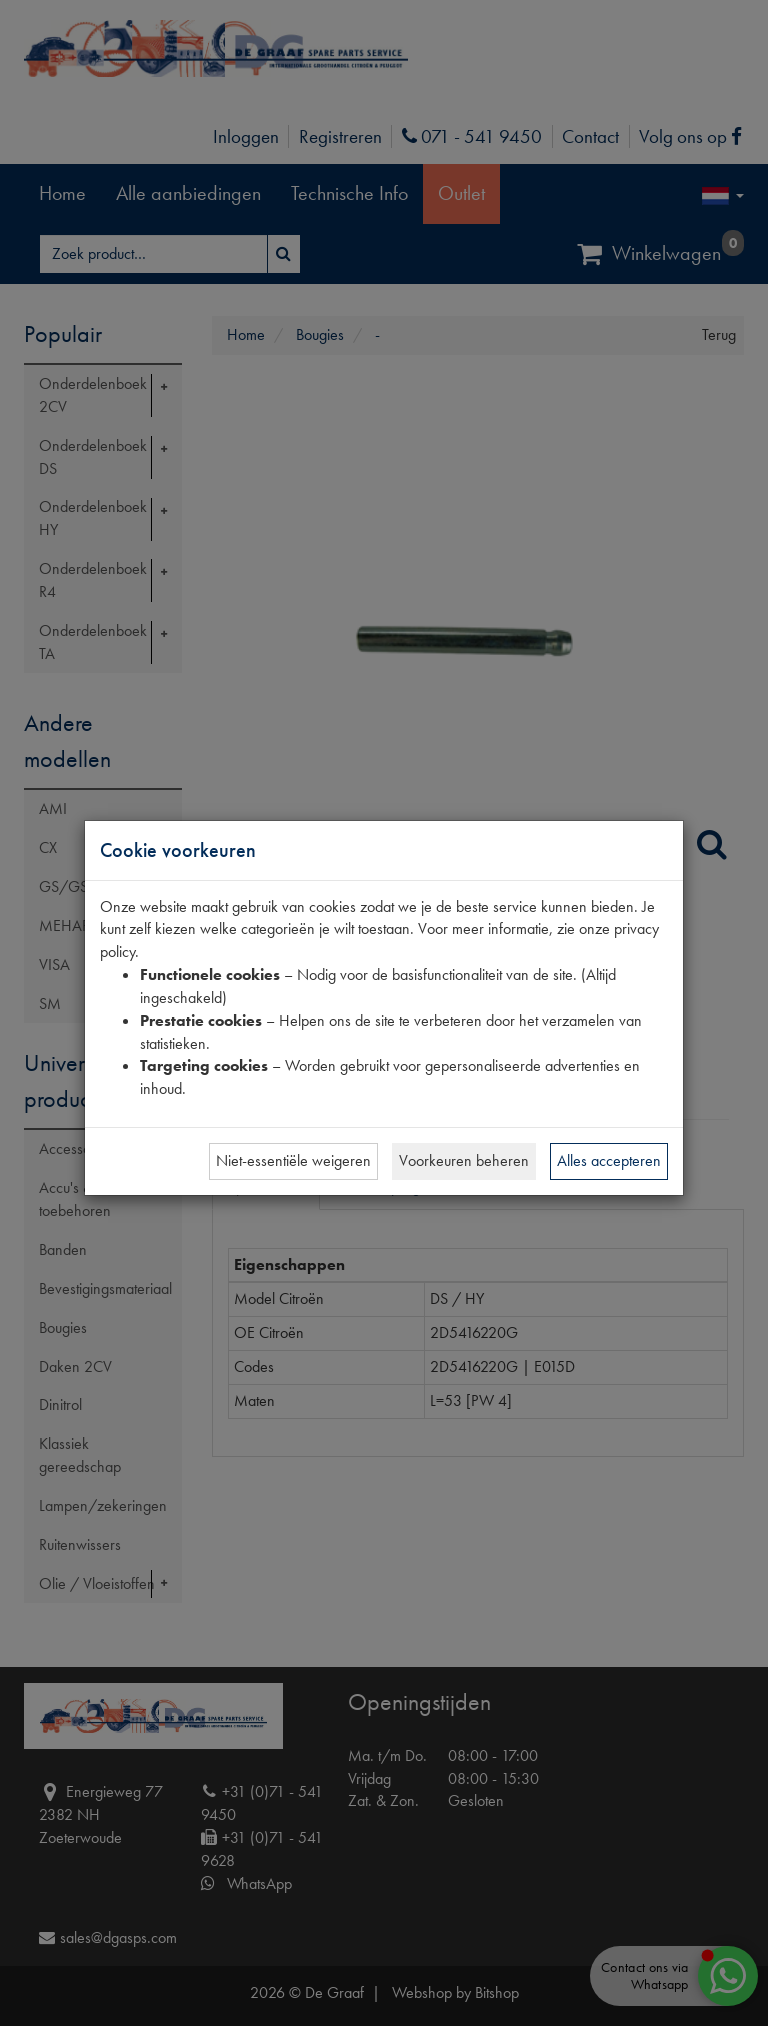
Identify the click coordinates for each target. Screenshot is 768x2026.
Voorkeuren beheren (464, 1160)
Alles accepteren (609, 1160)
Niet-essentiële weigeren (293, 1160)
